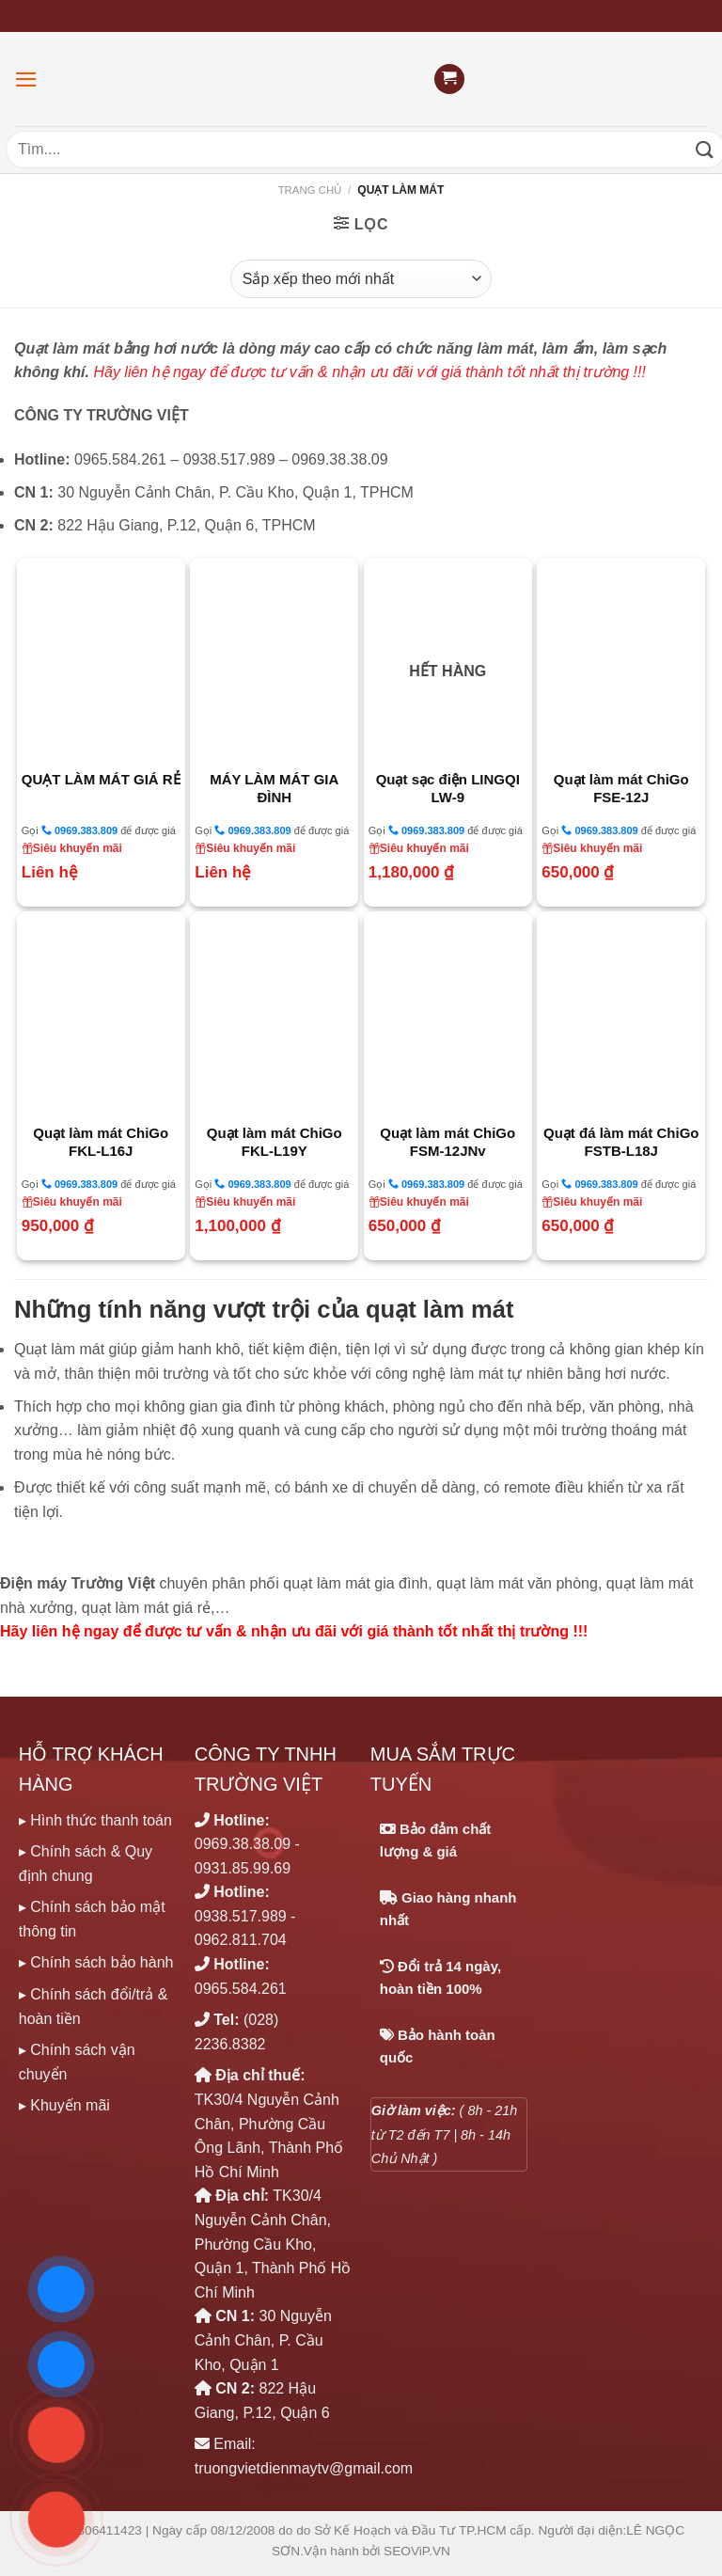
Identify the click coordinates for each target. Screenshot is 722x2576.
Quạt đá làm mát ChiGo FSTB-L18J (621, 1142)
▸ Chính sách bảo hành (96, 1962)
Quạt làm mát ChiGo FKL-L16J (100, 1142)
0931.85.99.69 (242, 1868)
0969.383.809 (79, 830)
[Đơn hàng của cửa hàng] (361, 278)
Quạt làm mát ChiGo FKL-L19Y (274, 1142)
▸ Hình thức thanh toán (95, 1820)
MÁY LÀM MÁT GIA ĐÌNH (274, 788)
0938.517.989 (241, 1916)
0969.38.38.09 (242, 1844)
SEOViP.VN (417, 2551)
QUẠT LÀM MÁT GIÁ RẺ (101, 779)
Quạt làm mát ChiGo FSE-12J (621, 788)
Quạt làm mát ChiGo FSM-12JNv (447, 1142)
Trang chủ (309, 190)
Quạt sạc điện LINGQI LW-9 (448, 788)
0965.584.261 (241, 1989)
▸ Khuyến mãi (64, 2105)
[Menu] (26, 79)
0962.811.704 (241, 1940)
